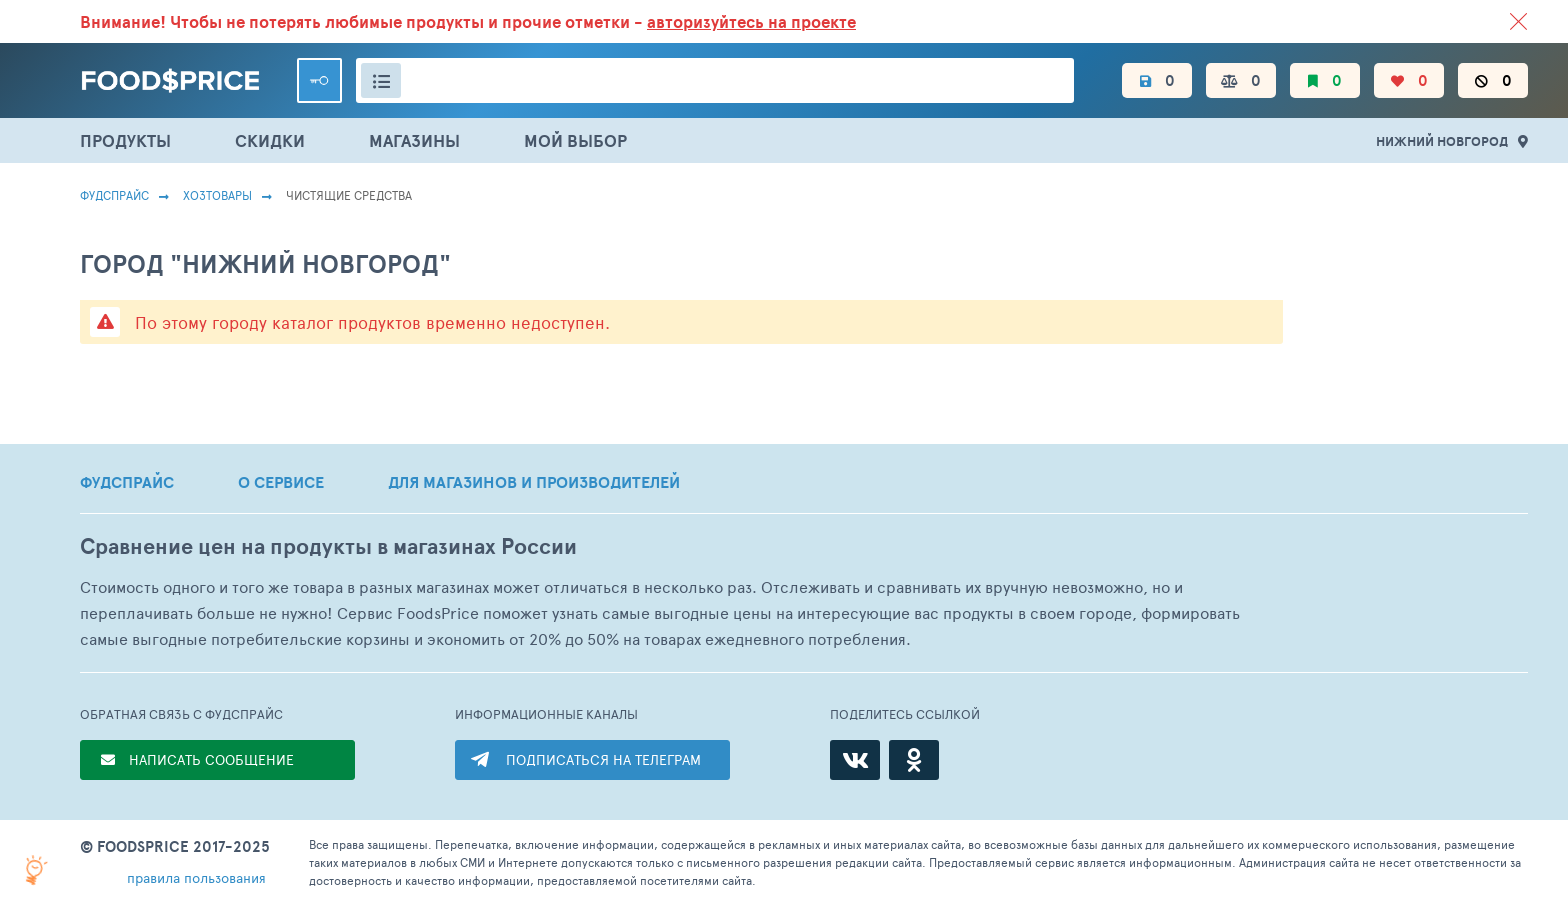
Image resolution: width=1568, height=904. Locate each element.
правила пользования (196, 877)
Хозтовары (217, 195)
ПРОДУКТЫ (125, 140)
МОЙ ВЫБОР (575, 140)
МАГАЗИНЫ (414, 140)
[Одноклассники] (914, 760)
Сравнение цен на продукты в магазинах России (328, 546)
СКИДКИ (270, 140)
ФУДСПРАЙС (127, 482)
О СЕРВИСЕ (281, 482)
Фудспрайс (114, 195)
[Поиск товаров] (715, 80)
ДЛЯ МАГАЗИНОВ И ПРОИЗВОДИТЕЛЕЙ (534, 482)
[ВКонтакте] (855, 760)
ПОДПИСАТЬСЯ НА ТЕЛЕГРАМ (603, 759)
